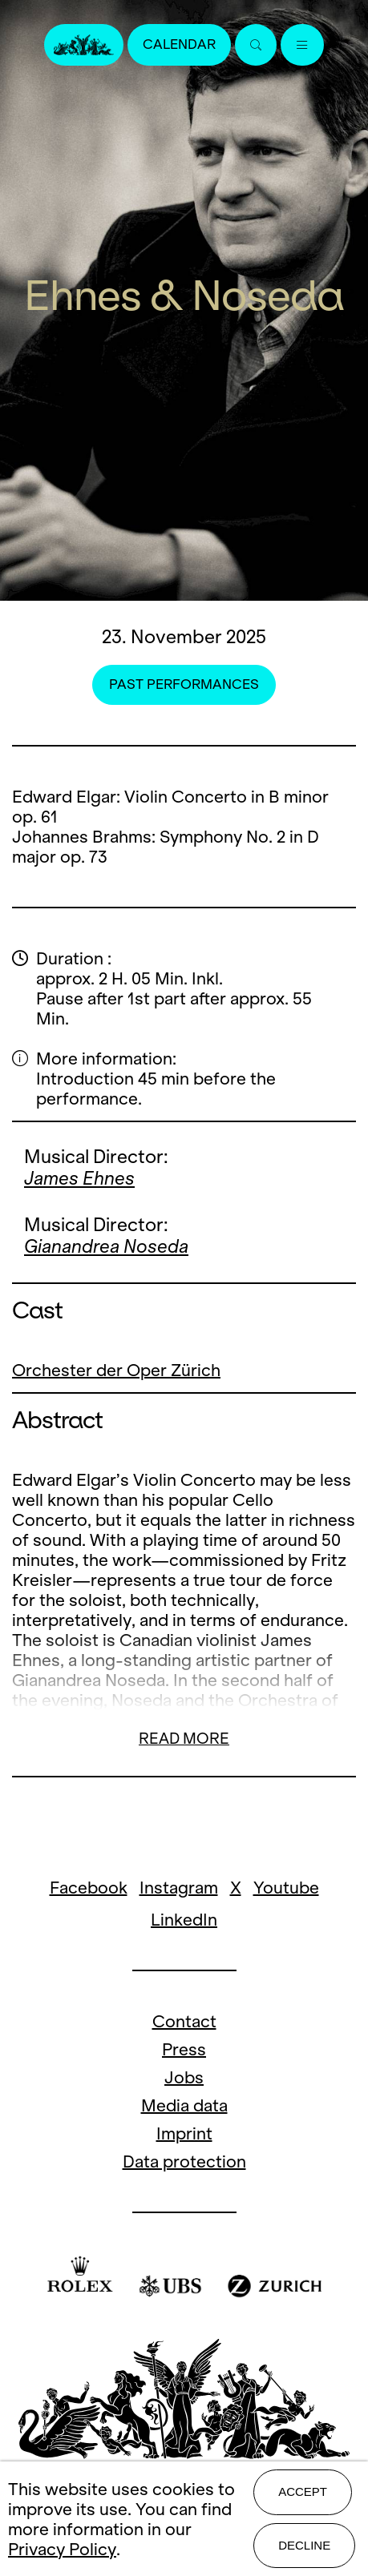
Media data (184, 2105)
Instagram (179, 1887)
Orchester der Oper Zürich (116, 1370)
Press (184, 2049)
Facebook (88, 1887)
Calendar (179, 44)
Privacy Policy (62, 2549)
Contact (184, 2021)
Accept (302, 2491)
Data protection (184, 2161)
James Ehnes (79, 1178)
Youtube (286, 1887)
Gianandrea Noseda (106, 1246)
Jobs (184, 2077)
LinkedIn (184, 1919)
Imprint (184, 2133)
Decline (304, 2545)
